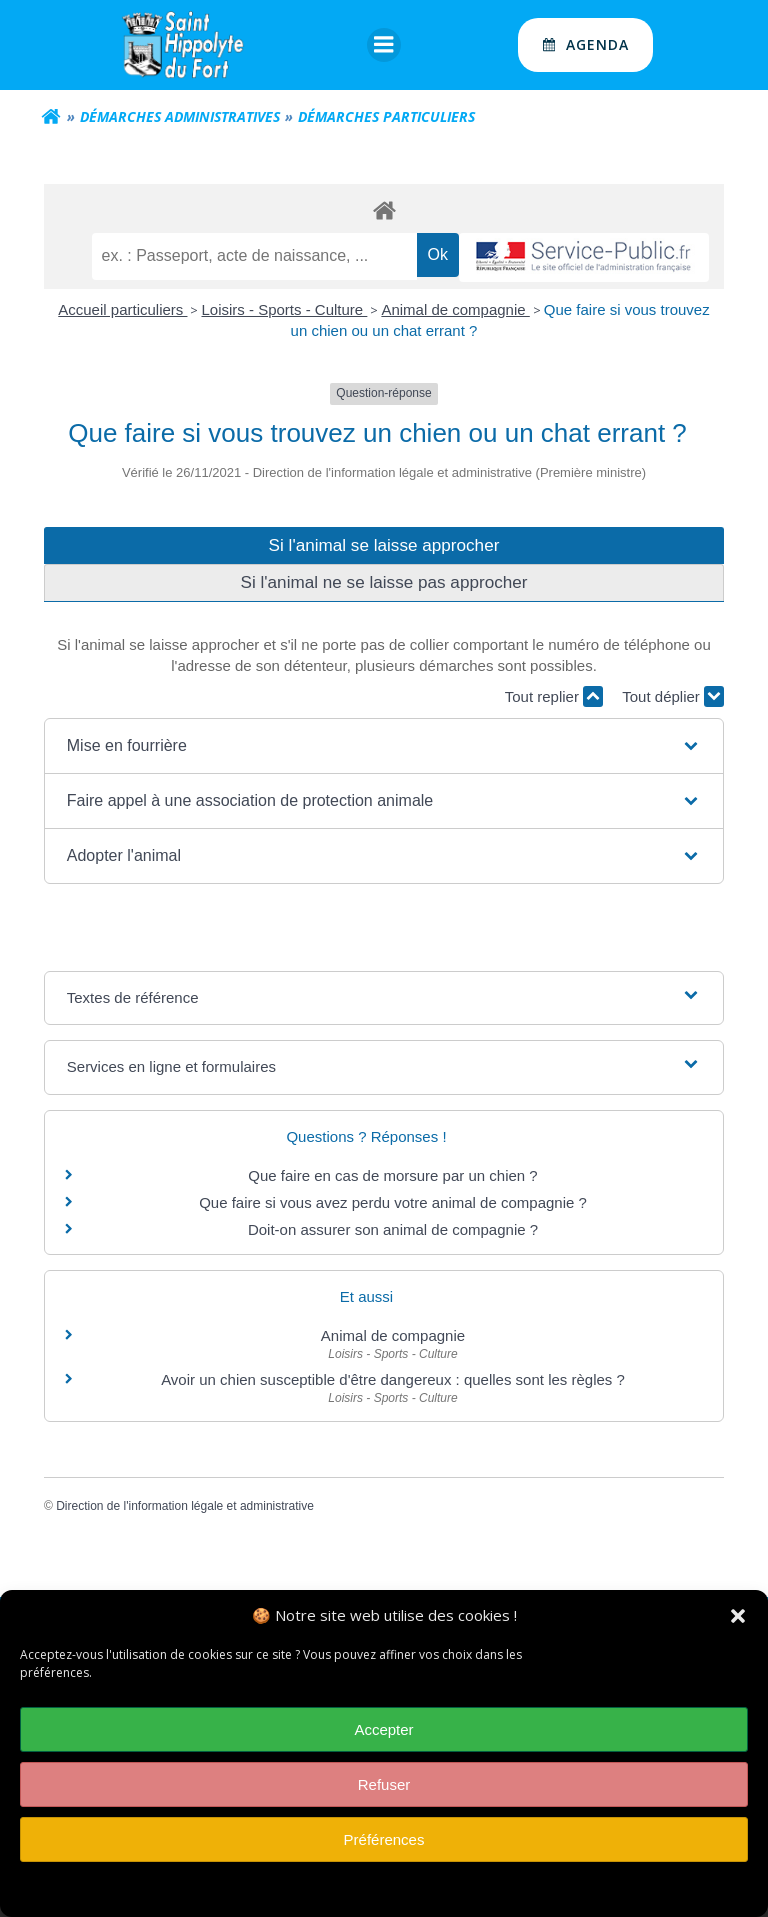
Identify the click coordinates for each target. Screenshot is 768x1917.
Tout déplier (673, 696)
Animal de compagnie (455, 309)
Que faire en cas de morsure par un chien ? (392, 1175)
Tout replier (554, 696)
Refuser (384, 1793)
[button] (738, 1625)
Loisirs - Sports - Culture (284, 309)
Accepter (383, 1738)
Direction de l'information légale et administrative (185, 1506)
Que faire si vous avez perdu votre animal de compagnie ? (393, 1202)
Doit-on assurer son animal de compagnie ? (393, 1229)
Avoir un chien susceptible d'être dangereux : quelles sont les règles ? (393, 1379)
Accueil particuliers (122, 309)
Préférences (384, 1848)
